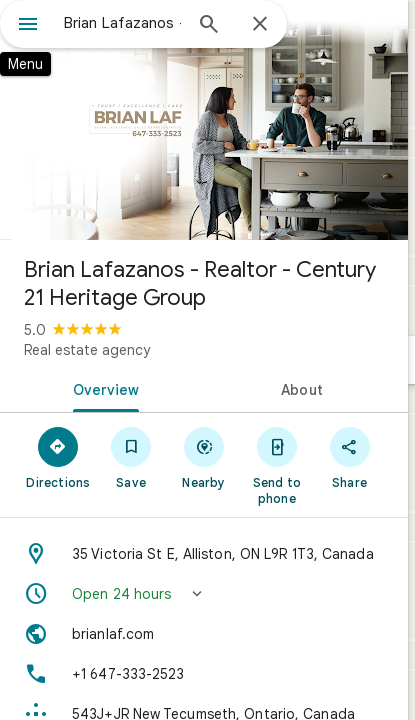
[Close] (260, 25)
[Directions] (58, 457)
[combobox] (122, 23)
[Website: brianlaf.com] (204, 634)
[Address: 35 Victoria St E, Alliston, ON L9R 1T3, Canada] (204, 554)
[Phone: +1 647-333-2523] (204, 674)
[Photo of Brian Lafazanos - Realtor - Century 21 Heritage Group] (204, 120)
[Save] (131, 457)
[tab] (102, 388)
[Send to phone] (276, 465)
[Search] (209, 26)
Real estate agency (87, 350)
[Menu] (28, 26)
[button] (204, 594)
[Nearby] (204, 457)
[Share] (349, 457)
